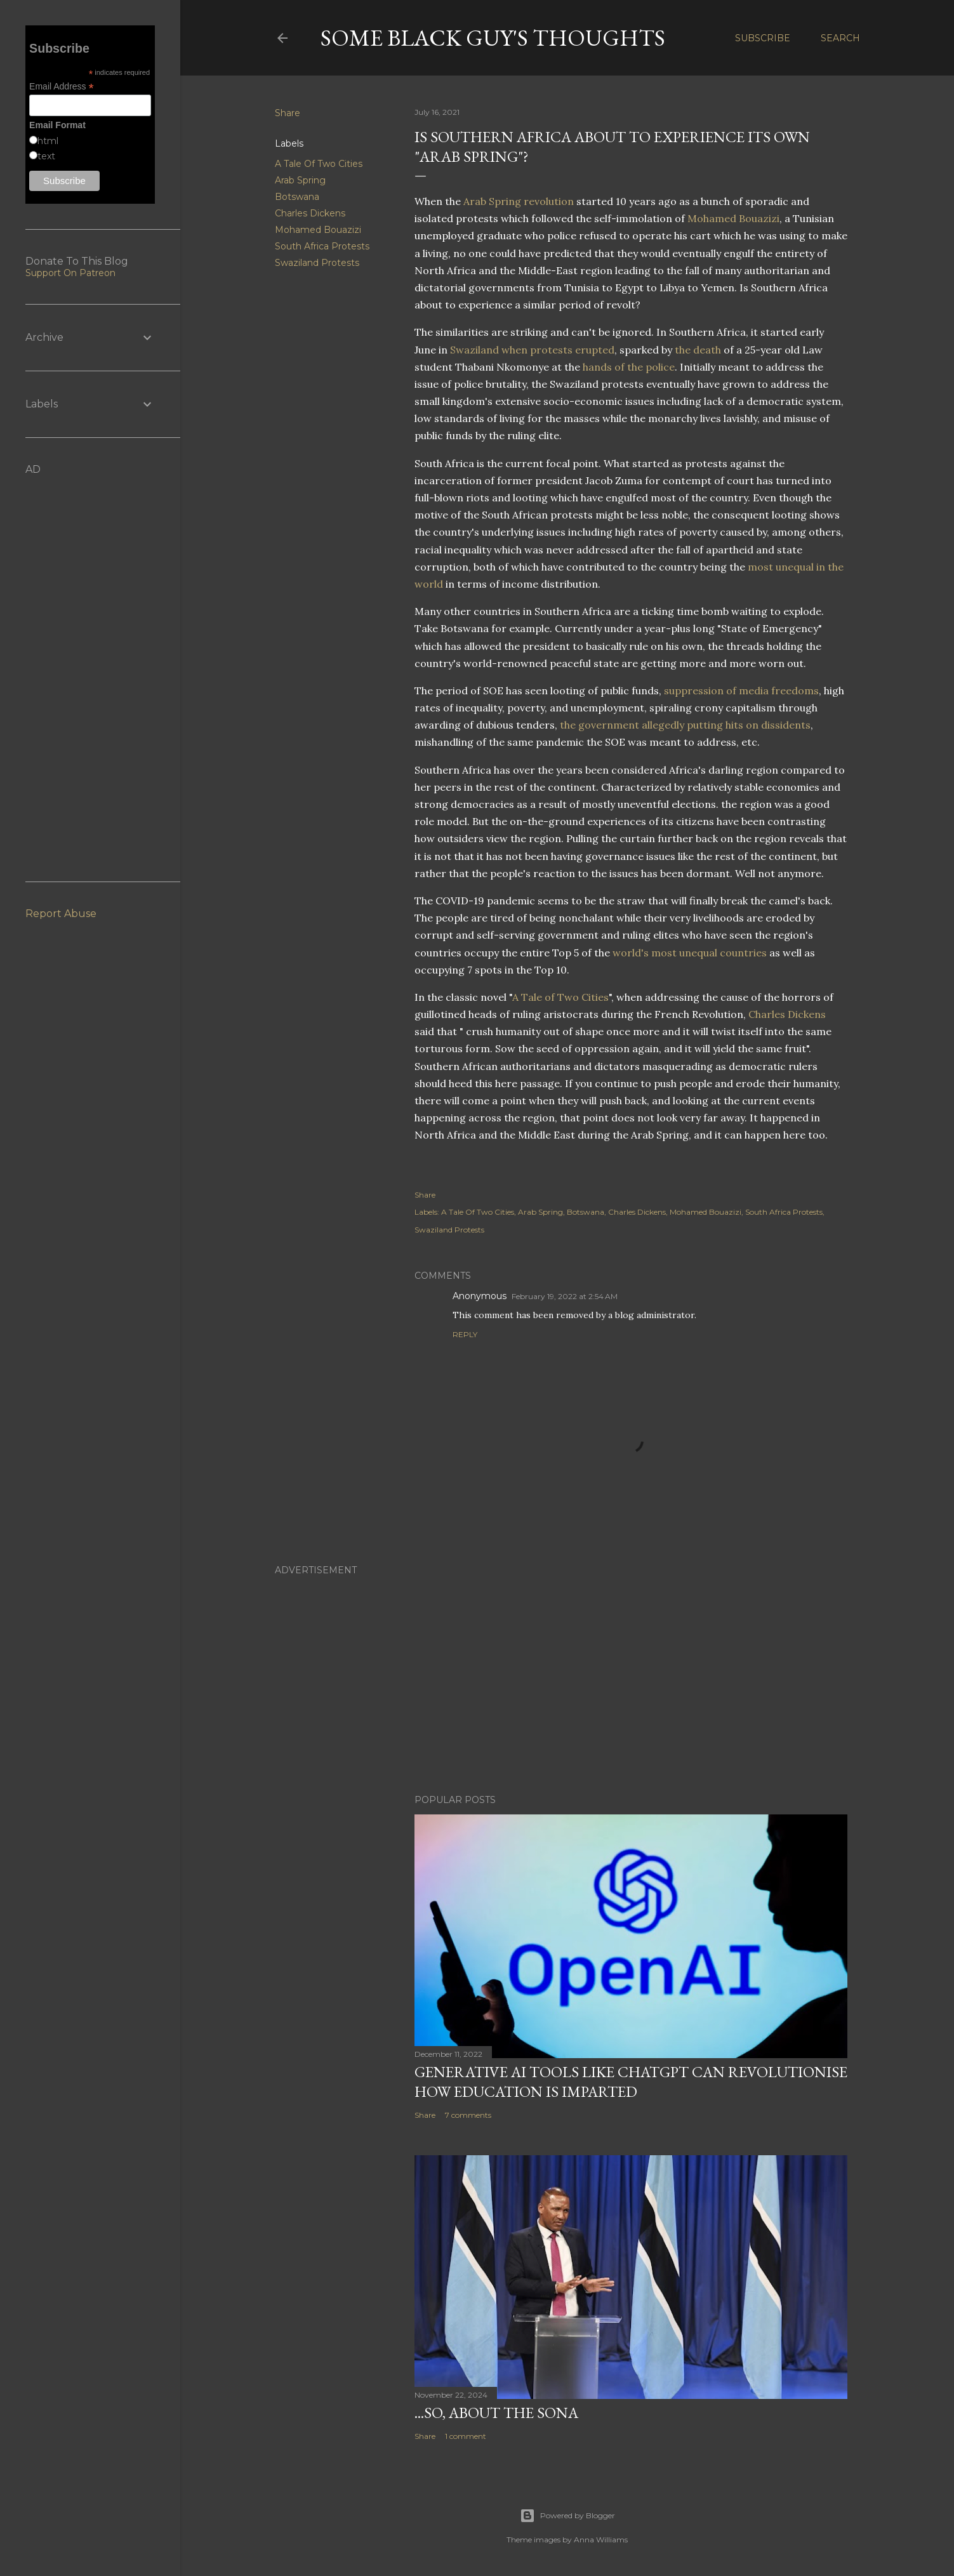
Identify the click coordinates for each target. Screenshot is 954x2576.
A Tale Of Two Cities (318, 163)
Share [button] (287, 113)
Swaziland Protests (317, 262)
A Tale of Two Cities (560, 997)
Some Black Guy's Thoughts (493, 38)
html (47, 141)
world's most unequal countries (690, 952)
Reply (465, 1334)
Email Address (61, 87)
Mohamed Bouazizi (318, 229)
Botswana (297, 196)
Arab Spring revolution (518, 201)
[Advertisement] (567, 1673)
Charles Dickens (310, 213)
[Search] (840, 38)
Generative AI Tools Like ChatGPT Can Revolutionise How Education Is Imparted (630, 2081)
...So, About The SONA (496, 2412)
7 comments (468, 2115)
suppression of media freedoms (741, 690)
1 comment (465, 2436)
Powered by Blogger (567, 2515)
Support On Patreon (70, 273)
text (46, 156)
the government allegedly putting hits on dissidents (685, 724)
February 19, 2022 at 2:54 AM (565, 1296)
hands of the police (629, 366)
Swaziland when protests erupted (532, 349)
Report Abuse (60, 914)
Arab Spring (300, 180)
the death (698, 349)
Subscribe (762, 38)
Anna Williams (601, 2539)
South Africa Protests (322, 246)
